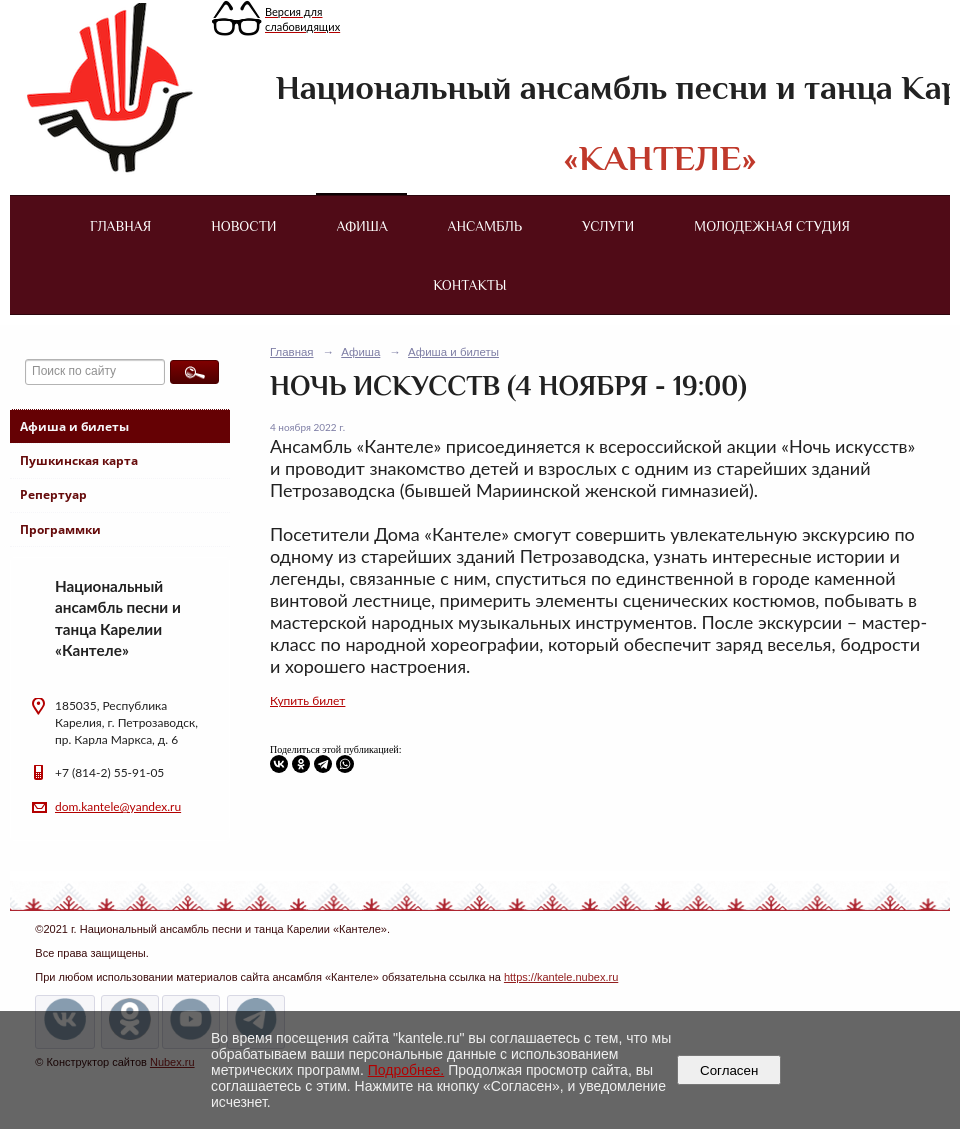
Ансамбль (485, 226)
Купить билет (307, 700)
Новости (243, 226)
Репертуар (53, 494)
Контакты (469, 285)
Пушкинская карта (79, 460)
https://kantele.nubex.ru (561, 977)
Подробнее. (406, 1070)
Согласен (729, 1070)
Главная (120, 226)
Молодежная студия (772, 226)
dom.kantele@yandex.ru (118, 806)
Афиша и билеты (74, 426)
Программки (60, 529)
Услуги (608, 226)
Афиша (362, 226)
